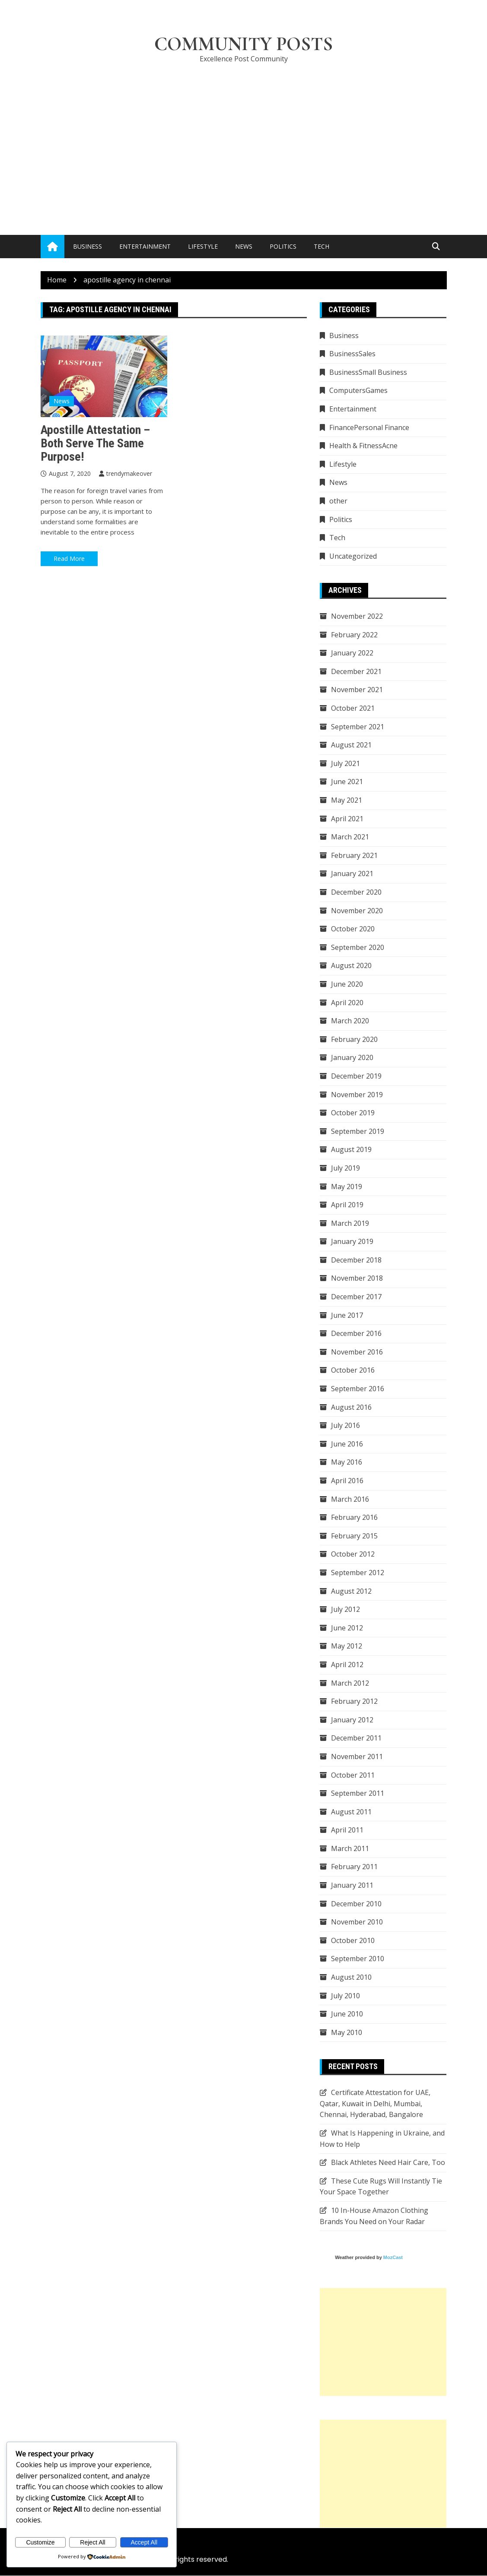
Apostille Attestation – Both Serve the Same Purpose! (95, 443)
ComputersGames (358, 391)
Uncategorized (353, 556)
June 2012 (347, 1628)
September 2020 (357, 948)
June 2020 (347, 984)
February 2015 (354, 1536)
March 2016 (350, 1499)
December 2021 (356, 672)
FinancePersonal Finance (369, 427)
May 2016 (346, 1462)
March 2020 (350, 1021)
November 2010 (357, 1922)
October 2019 (353, 1113)
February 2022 (354, 634)
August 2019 (351, 1150)
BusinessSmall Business (368, 372)
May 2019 (346, 1186)
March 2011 (350, 1849)
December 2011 (356, 1738)
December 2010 (356, 1903)
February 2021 (354, 856)
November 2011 (357, 1757)
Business (87, 247)
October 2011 (353, 1775)
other (338, 501)
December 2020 (356, 892)
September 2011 (357, 1793)
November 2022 (357, 616)
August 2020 (351, 966)
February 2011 (354, 1867)
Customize (40, 2542)
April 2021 (347, 818)
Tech (321, 247)
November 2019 (357, 1094)
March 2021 (350, 837)
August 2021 (351, 745)
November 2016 (357, 1352)
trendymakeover (129, 473)
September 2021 (357, 726)
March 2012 (350, 1683)
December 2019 (356, 1076)
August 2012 (351, 1591)
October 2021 (353, 708)
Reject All (92, 2542)
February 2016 (354, 1517)
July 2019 (345, 1168)
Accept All (144, 2542)
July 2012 (345, 1609)
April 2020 (347, 1002)
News (243, 247)
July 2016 (345, 1425)
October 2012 (353, 1554)
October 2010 (353, 1941)
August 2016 (351, 1407)
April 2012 (347, 1665)
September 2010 (357, 1959)
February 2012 (354, 1701)
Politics (283, 247)
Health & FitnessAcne (363, 446)
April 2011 (347, 1830)
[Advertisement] (244, 136)
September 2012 (357, 1573)
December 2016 (356, 1334)
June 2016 (347, 1444)
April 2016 (347, 1481)
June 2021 (347, 782)
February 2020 (354, 1039)
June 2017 (347, 1315)
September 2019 (357, 1131)
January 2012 (352, 1720)
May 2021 (346, 800)
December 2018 (356, 1260)
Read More (69, 559)
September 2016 (357, 1389)
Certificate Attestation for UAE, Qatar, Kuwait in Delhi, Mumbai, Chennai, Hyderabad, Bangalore (375, 2104)
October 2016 (353, 1370)
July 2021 (345, 764)
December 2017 (356, 1297)
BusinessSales (352, 354)
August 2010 (351, 1977)
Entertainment (145, 247)
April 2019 (347, 1205)
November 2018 (357, 1278)
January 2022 (352, 653)
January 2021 (352, 874)
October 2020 (353, 929)
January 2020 (352, 1058)
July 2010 (345, 1995)
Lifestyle (203, 247)
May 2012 (346, 1646)
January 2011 (352, 1885)
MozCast (393, 2257)
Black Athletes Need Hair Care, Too (388, 2163)
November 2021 (357, 690)
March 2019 (350, 1223)
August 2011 (351, 1811)
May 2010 (346, 2033)
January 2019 (352, 1242)
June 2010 (347, 2014)
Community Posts (243, 44)
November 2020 (357, 910)
